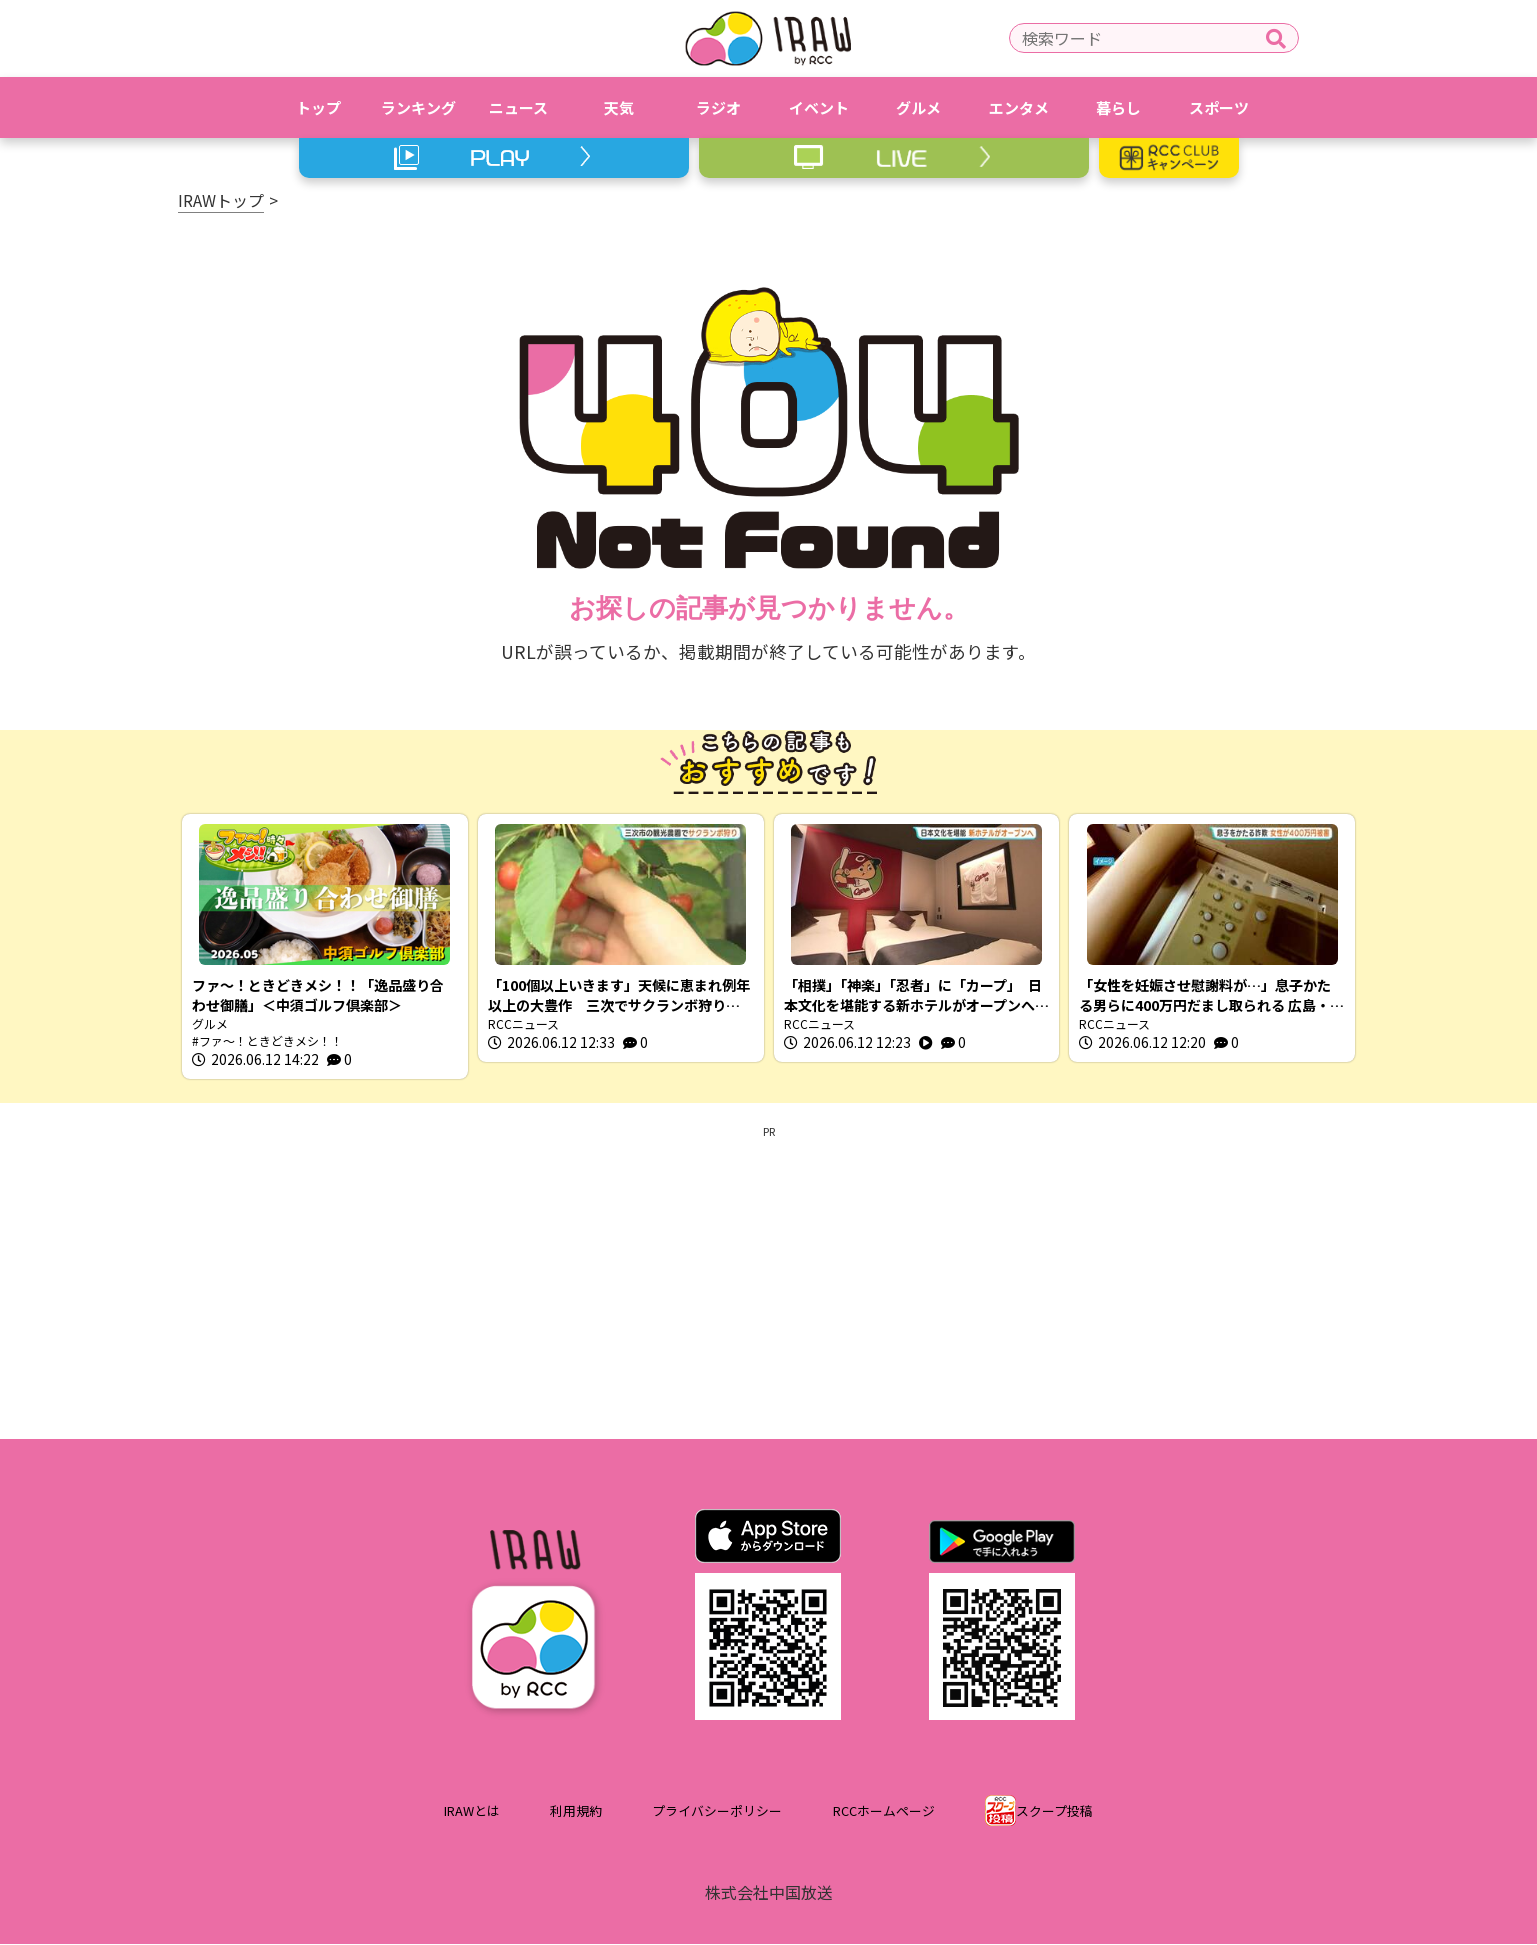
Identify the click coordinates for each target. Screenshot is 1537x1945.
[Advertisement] (769, 1280)
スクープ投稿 (1054, 1811)
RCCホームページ (884, 1811)
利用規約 (576, 1811)
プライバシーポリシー (717, 1811)
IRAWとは (472, 1811)
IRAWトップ (221, 200)
